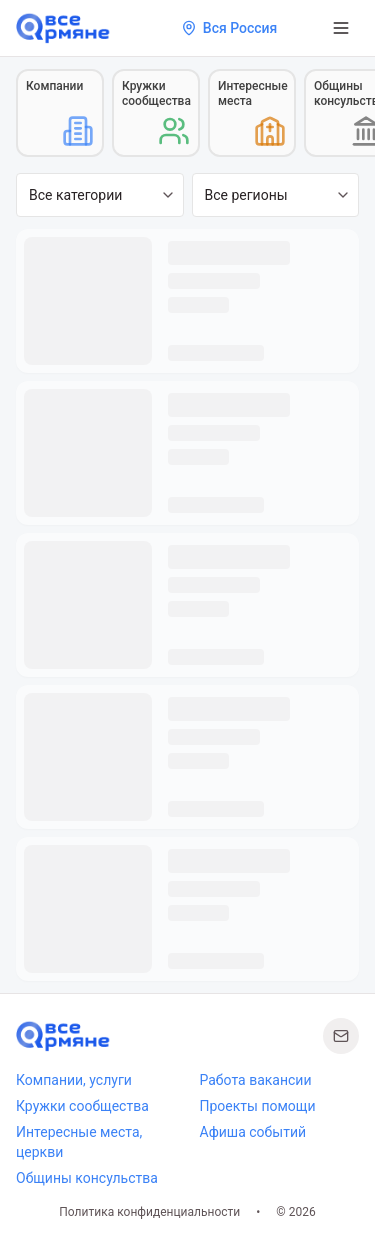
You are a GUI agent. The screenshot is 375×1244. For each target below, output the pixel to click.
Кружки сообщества (82, 1106)
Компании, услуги (74, 1080)
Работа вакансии (256, 1080)
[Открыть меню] (341, 28)
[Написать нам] (341, 1036)
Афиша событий (253, 1132)
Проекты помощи (258, 1106)
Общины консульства (87, 1178)
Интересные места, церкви (79, 1142)
